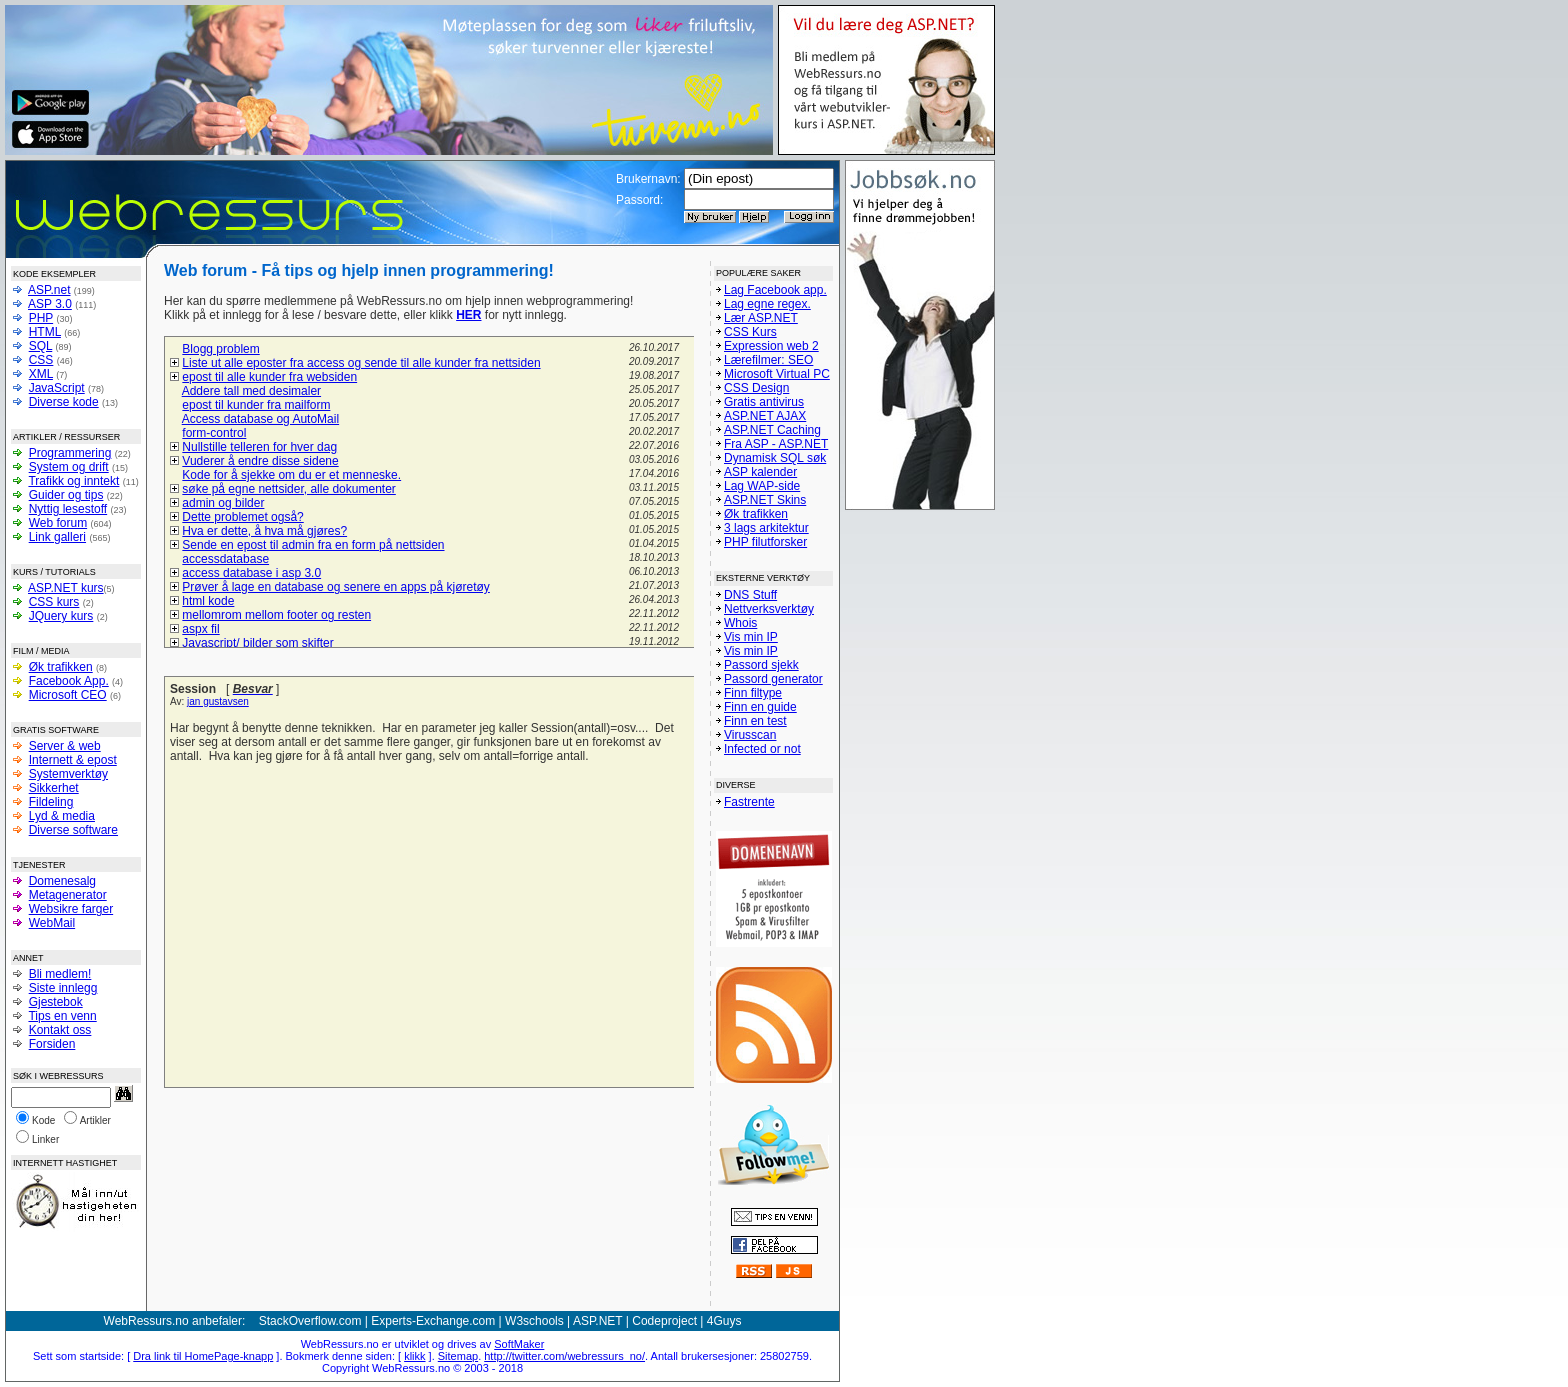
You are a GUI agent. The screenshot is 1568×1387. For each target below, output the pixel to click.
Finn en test (755, 721)
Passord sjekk (761, 665)
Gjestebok (56, 1002)
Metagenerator (68, 895)
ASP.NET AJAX (765, 416)
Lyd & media (62, 816)
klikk (414, 1356)
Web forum (58, 523)
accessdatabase (225, 559)
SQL (41, 346)
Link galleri (57, 537)
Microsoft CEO (68, 695)
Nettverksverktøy (769, 609)
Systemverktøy (68, 774)
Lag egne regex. (767, 304)
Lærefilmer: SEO (768, 360)
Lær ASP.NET (761, 318)
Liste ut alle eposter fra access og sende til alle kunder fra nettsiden (361, 363)
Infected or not (762, 749)
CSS (41, 360)
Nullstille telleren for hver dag (259, 447)
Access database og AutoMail (260, 419)
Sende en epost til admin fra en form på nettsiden (313, 545)
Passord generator (773, 679)
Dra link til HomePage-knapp (203, 1356)
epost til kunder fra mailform (256, 405)
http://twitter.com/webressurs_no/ (564, 1356)
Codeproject (664, 1321)
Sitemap (458, 1356)
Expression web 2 (771, 346)
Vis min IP (751, 637)
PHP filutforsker (765, 542)
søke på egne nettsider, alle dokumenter (288, 489)
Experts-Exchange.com (433, 1321)
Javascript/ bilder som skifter (257, 643)
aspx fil (200, 629)
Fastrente (749, 802)
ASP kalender (760, 472)
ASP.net (49, 290)
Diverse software (73, 830)
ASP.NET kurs (66, 588)
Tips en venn (62, 1016)
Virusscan (750, 735)
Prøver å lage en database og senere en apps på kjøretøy (336, 587)
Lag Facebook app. (775, 290)
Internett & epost (73, 760)
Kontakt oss (60, 1030)
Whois (740, 623)
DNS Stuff (750, 595)
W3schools (534, 1321)
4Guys (724, 1321)
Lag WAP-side (762, 486)
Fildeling (51, 802)
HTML (45, 332)
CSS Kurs (750, 332)
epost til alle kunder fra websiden (269, 377)
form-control (214, 433)
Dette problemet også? (242, 517)
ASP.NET (598, 1321)
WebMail (52, 923)
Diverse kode (64, 402)
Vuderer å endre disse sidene (260, 461)
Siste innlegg (63, 988)
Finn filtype (753, 693)
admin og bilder (223, 503)
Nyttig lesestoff (68, 509)
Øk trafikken (61, 667)
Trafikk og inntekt (73, 481)
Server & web (65, 746)
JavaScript (57, 388)
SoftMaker (519, 1344)
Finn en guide (760, 707)
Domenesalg (62, 881)
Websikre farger (71, 909)
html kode (208, 601)
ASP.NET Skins (765, 500)
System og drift (69, 467)
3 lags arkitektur (766, 528)
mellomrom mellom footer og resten (276, 615)
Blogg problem (220, 349)
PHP (41, 318)
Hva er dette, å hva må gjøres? (264, 531)
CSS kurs (54, 602)
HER (468, 315)
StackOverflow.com (310, 1321)
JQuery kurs (61, 616)
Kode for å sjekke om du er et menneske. (291, 475)
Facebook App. (69, 681)
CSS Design (756, 388)
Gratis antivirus (764, 402)
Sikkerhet (54, 788)
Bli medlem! (60, 974)
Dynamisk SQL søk (775, 458)
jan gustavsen (218, 701)
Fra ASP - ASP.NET (776, 444)
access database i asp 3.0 (251, 573)
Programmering (70, 453)
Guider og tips (66, 495)
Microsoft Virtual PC (777, 374)
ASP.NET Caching (772, 430)
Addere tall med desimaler (251, 391)
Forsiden (52, 1044)
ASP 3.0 (50, 304)
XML (41, 374)
